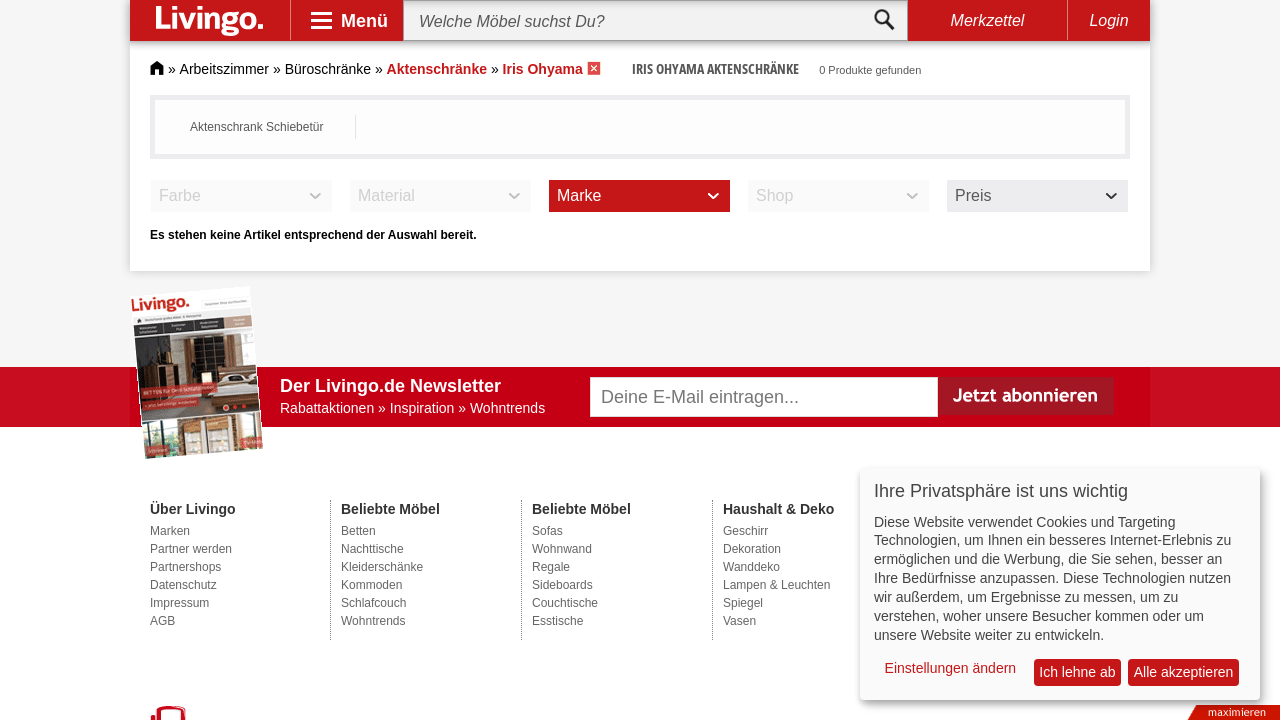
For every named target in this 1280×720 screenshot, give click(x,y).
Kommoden (371, 585)
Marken (170, 531)
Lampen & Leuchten (776, 585)
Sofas (547, 531)
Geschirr (745, 531)
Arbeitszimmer (224, 69)
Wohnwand (562, 549)
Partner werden (191, 549)
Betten (358, 531)
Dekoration (752, 549)
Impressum (179, 603)
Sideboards (562, 585)
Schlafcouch (373, 603)
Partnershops (185, 567)
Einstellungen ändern (951, 668)
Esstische (557, 621)
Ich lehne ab (1077, 672)
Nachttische (372, 549)
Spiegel (743, 603)
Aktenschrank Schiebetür (256, 127)
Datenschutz (183, 585)
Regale (551, 567)
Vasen (739, 621)
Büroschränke (328, 69)
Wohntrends (373, 621)
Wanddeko (751, 567)
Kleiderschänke (382, 567)
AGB (162, 621)
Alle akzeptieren (1184, 672)
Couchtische (565, 603)
